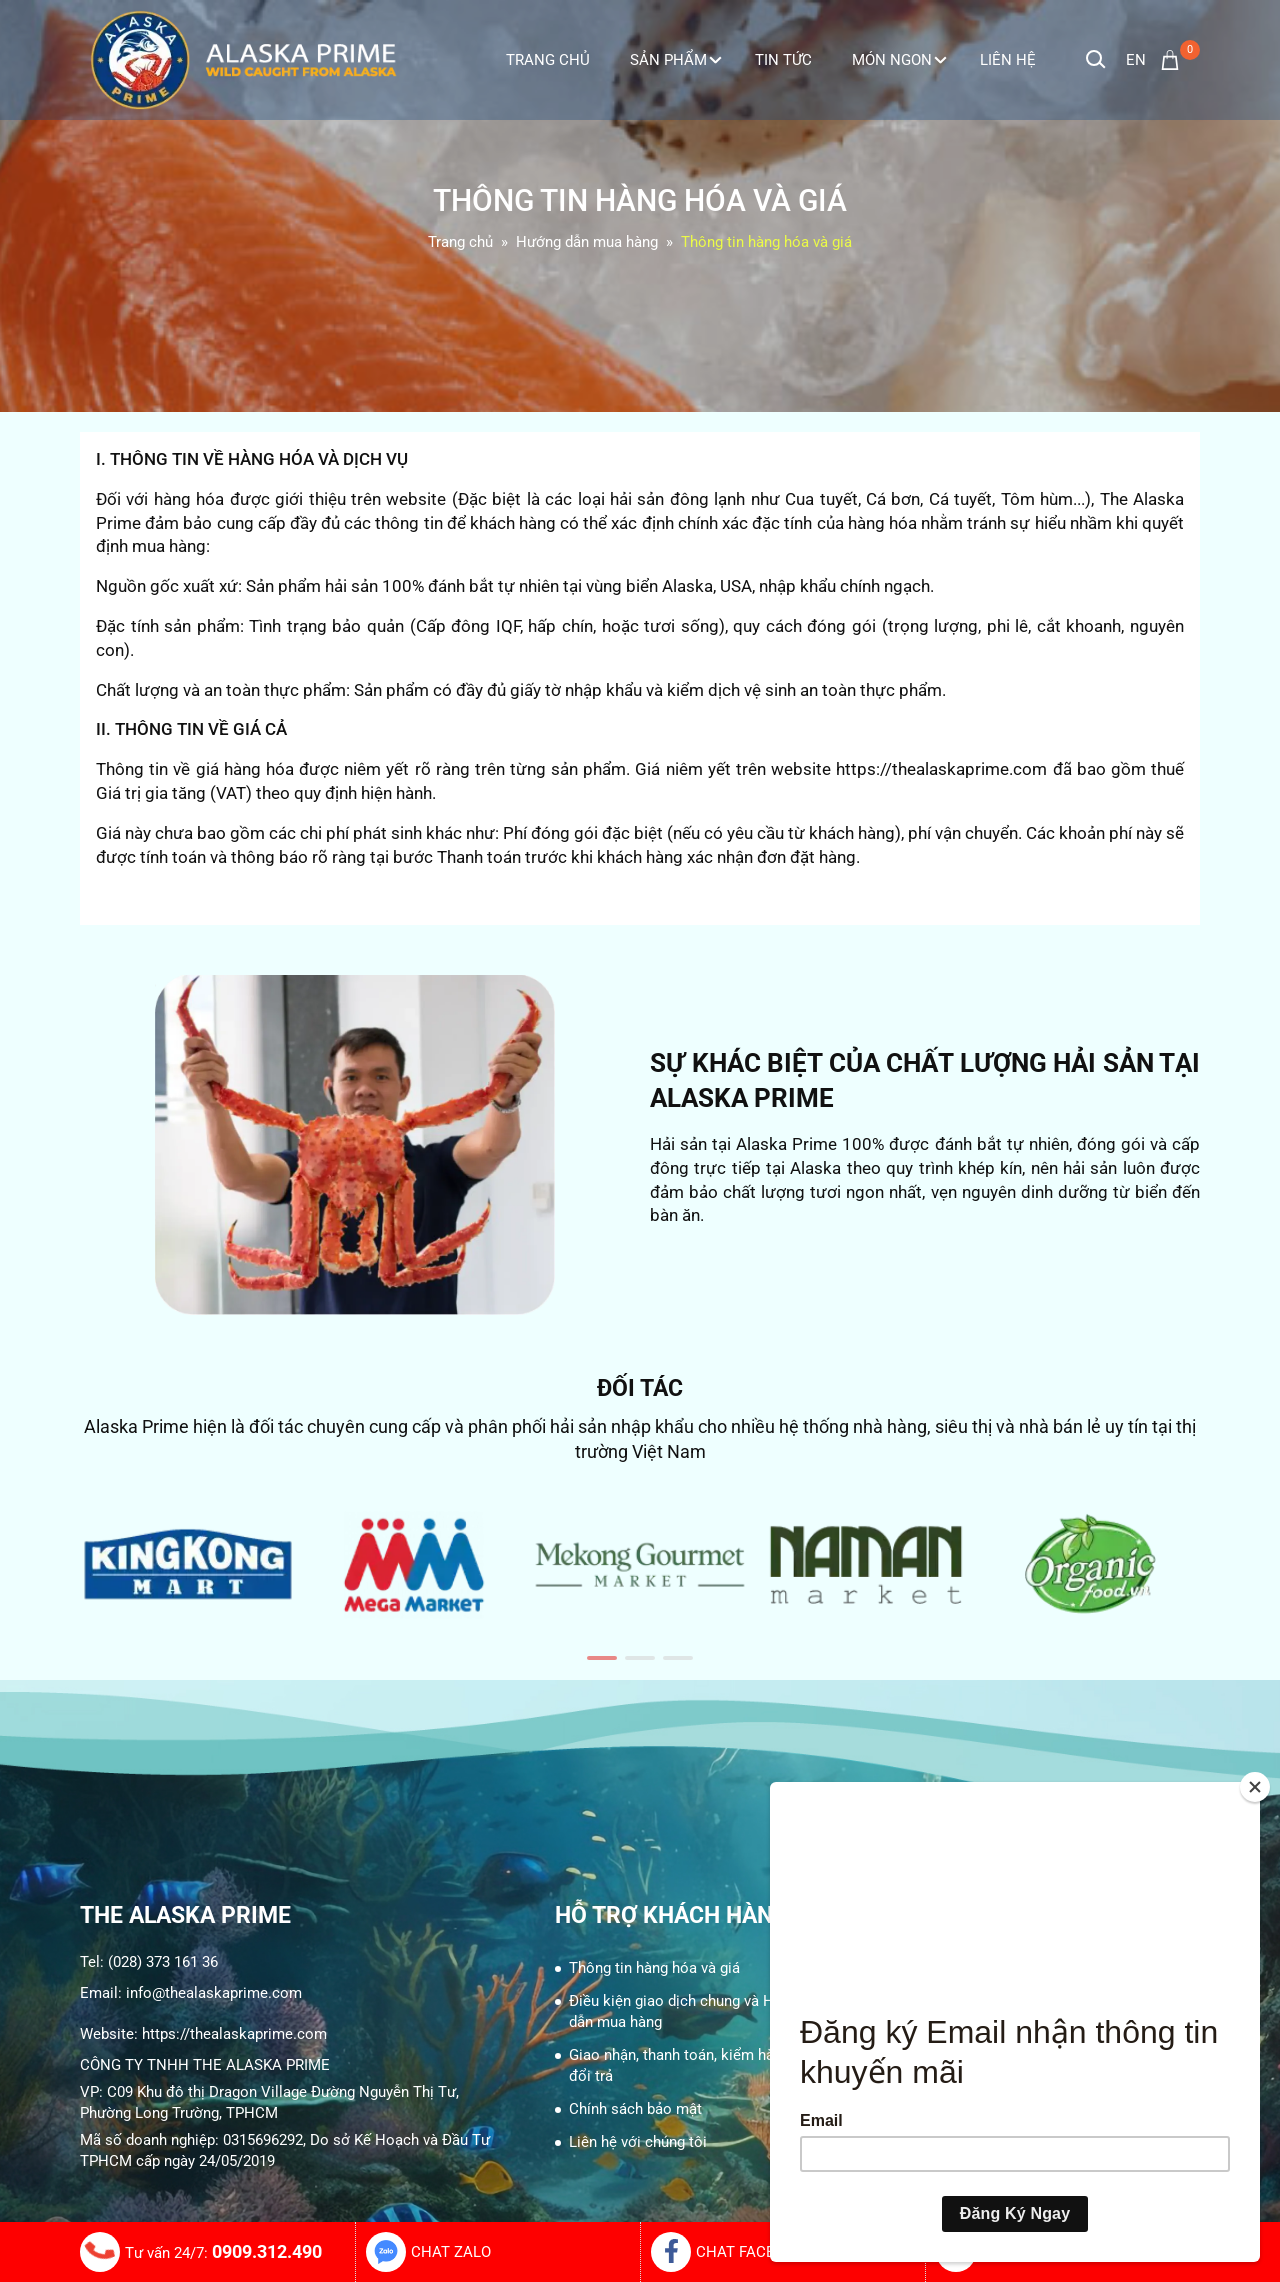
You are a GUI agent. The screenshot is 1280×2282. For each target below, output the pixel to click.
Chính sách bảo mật (635, 2109)
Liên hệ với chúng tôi (638, 2142)
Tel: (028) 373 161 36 (149, 1962)
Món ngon (899, 60)
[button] (602, 1658)
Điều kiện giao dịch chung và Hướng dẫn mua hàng (688, 2011)
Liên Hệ (1008, 60)
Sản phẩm (675, 60)
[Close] (1255, 1787)
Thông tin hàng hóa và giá (654, 1968)
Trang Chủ (548, 60)
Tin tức (783, 60)
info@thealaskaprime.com (214, 1993)
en (1136, 60)
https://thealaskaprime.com (234, 2034)
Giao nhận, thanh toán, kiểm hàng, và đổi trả (690, 2065)
